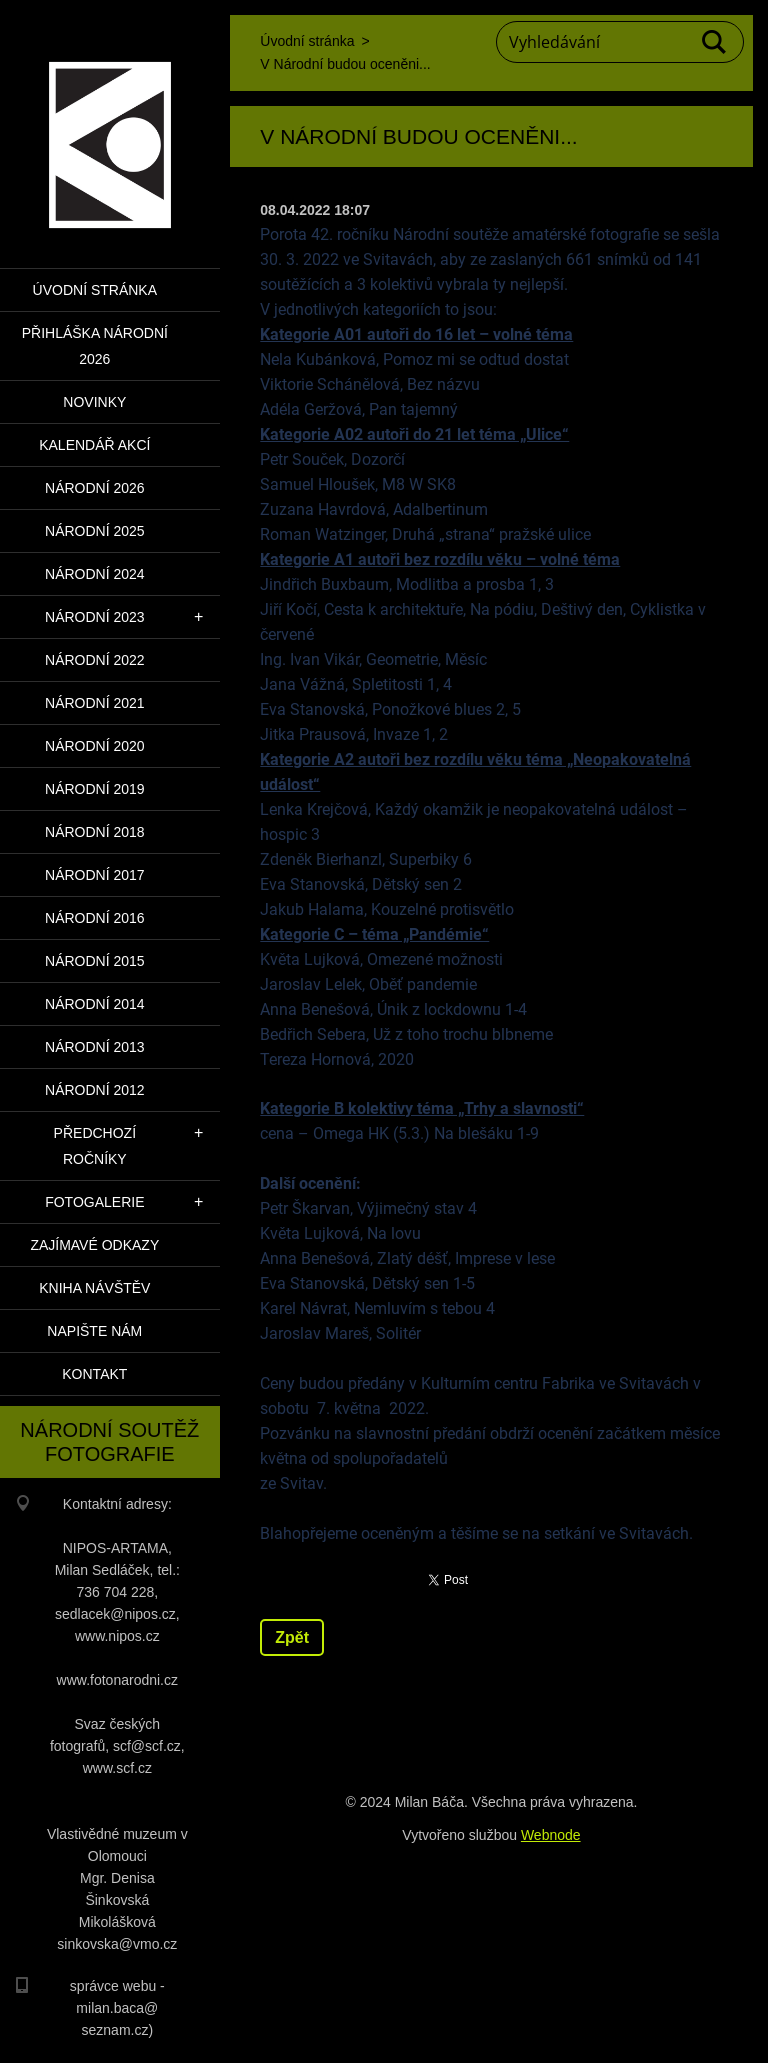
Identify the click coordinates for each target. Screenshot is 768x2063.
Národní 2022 (95, 660)
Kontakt (94, 1374)
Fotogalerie (94, 1202)
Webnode (551, 1835)
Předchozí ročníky (95, 1146)
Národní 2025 (95, 531)
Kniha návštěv (94, 1288)
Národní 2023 (95, 617)
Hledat (715, 42)
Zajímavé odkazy (94, 1245)
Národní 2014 (95, 1004)
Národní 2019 (95, 789)
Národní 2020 (95, 746)
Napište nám (94, 1331)
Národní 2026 (95, 488)
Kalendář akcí (94, 445)
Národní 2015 (95, 961)
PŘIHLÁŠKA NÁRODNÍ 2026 (95, 346)
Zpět (292, 1637)
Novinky (94, 402)
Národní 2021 (95, 703)
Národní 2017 (95, 875)
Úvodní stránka (95, 290)
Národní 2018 (95, 832)
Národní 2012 (95, 1090)
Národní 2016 (95, 918)
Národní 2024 (95, 574)
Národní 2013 (95, 1047)
